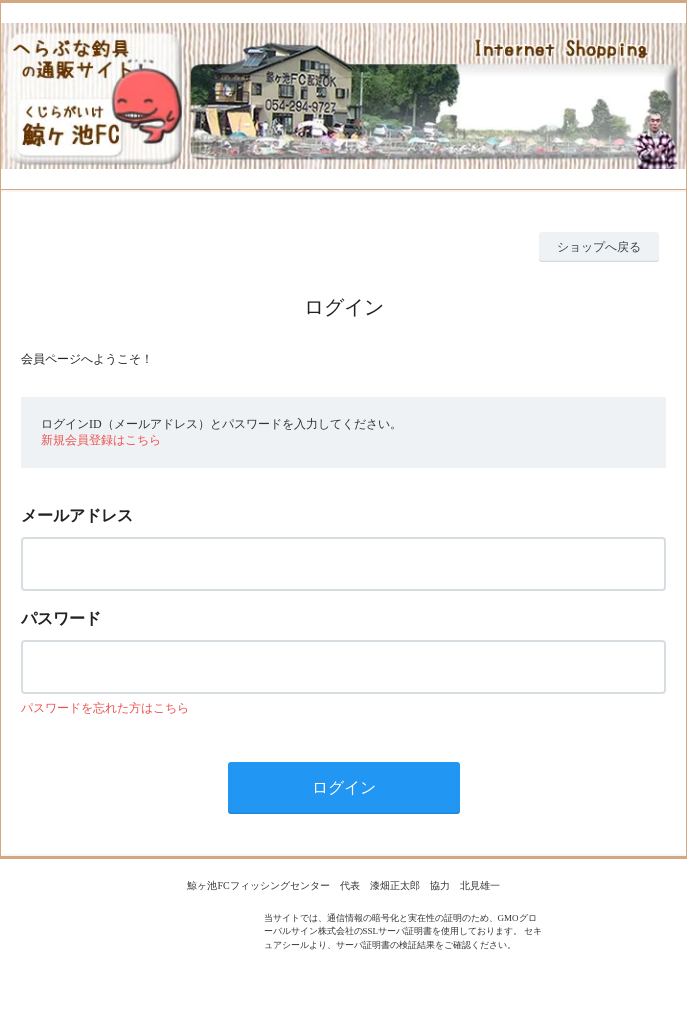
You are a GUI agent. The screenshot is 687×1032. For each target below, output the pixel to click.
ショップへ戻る (599, 247)
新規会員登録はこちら (101, 440)
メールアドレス (77, 515)
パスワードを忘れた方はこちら (105, 708)
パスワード (61, 618)
